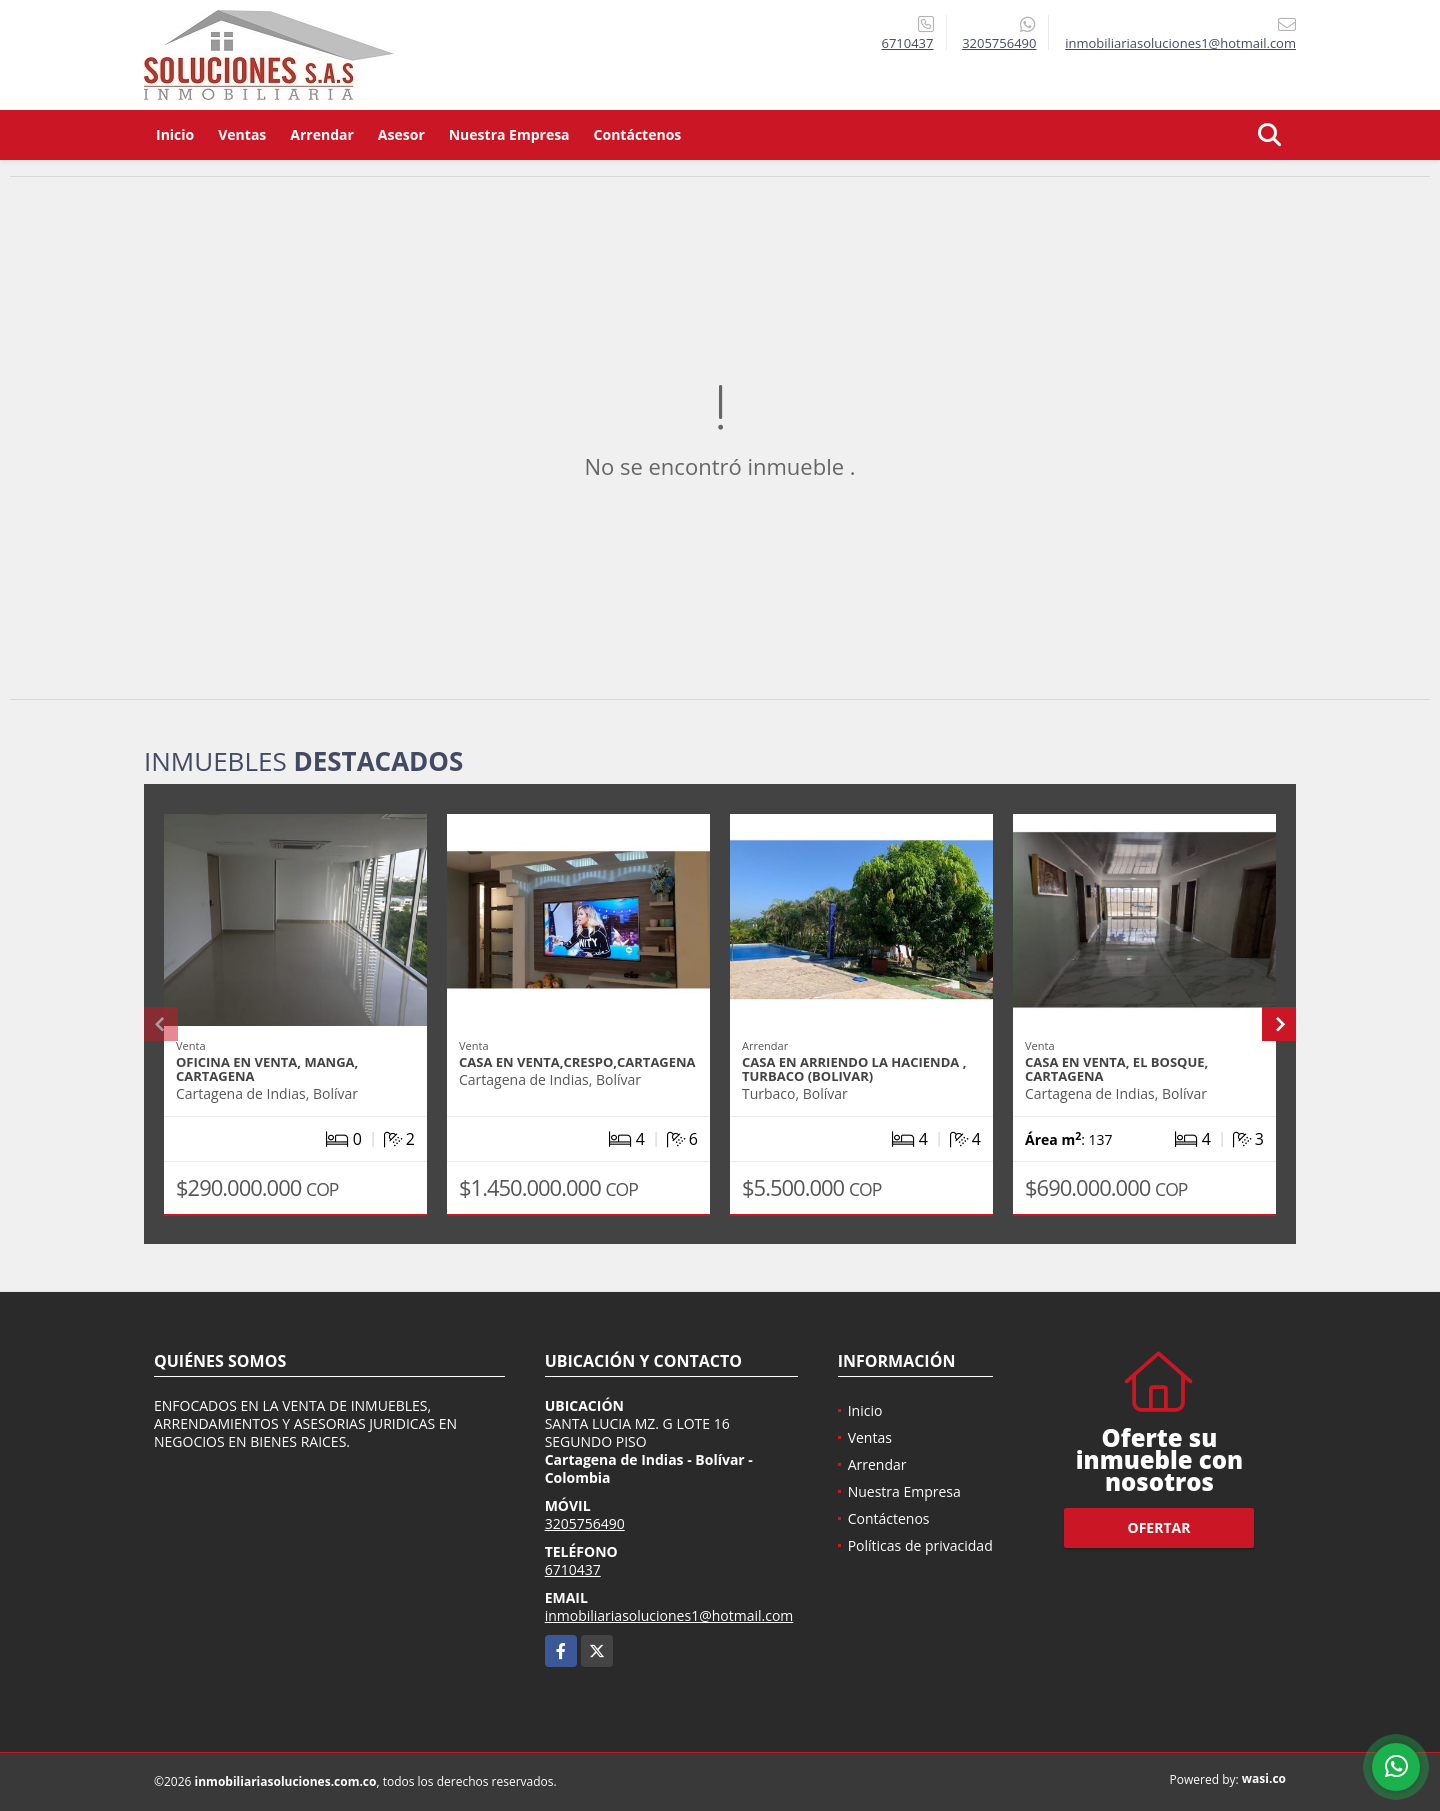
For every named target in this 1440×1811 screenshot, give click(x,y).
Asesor (401, 134)
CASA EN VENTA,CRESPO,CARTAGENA (577, 1062)
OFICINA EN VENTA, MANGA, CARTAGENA (267, 1069)
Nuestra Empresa (509, 134)
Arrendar (322, 134)
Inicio (175, 134)
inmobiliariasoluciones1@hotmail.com (669, 1615)
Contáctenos (638, 134)
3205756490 (999, 43)
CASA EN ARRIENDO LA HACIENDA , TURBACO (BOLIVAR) (854, 1069)
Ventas (242, 134)
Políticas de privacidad (920, 1545)
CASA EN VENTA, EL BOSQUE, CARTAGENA (1116, 1069)
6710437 (907, 43)
